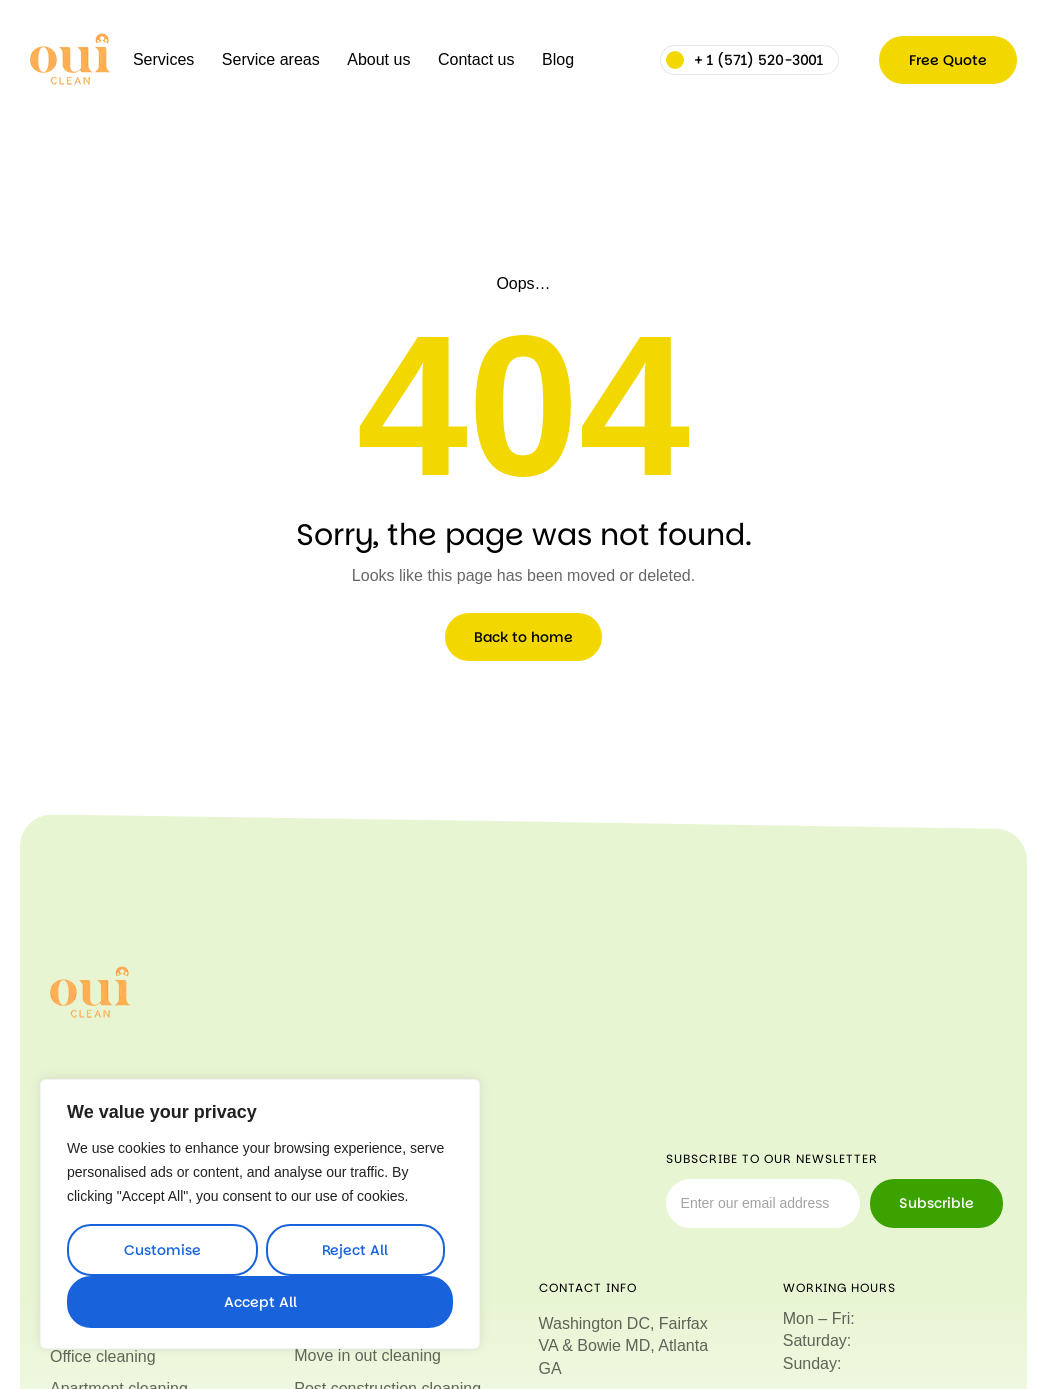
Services (163, 59)
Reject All (355, 1250)
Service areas (271, 59)
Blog (558, 59)
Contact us (476, 59)
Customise (162, 1250)
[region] (260, 1214)
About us (378, 59)
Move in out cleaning (367, 1355)
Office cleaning (103, 1355)
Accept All (260, 1302)
